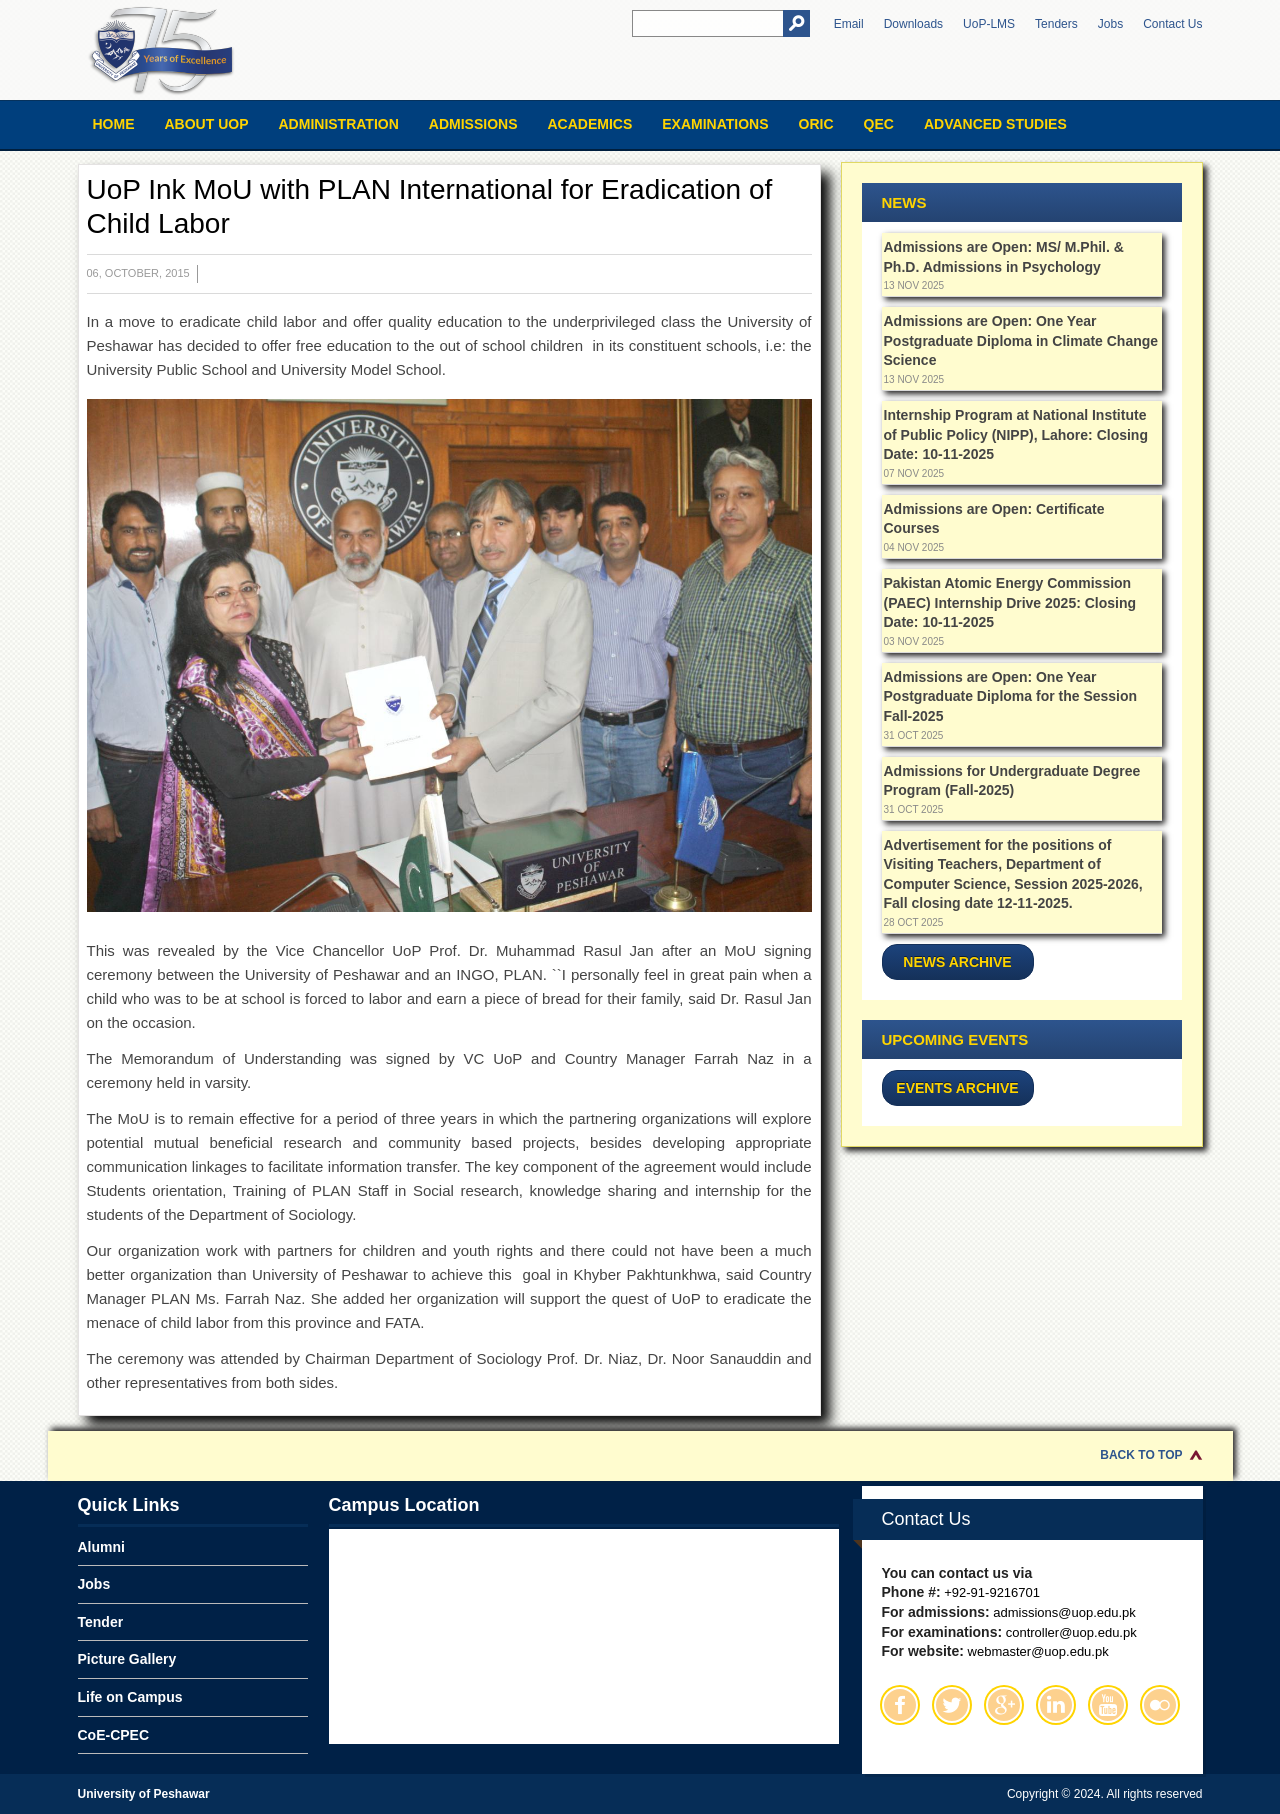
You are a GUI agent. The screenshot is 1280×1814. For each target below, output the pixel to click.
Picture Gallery (127, 1659)
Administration (339, 124)
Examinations (715, 124)
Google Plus (1004, 1705)
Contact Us (1172, 24)
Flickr (1160, 1705)
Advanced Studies (995, 124)
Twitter (952, 1705)
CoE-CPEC (114, 1735)
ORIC (816, 124)
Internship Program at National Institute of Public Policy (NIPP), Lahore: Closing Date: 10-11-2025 (1016, 434)
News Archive (957, 962)
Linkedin (1056, 1705)
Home (114, 124)
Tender (101, 1622)
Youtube (1108, 1705)
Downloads (913, 24)
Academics (589, 124)
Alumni (101, 1547)
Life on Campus (130, 1697)
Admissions (473, 124)
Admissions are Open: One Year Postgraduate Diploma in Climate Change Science (1021, 340)
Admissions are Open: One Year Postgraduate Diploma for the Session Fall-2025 (1011, 696)
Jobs (1110, 24)
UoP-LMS (989, 24)
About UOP (207, 124)
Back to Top (1141, 1455)
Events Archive (957, 1088)
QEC (879, 124)
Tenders (1056, 24)
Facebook (900, 1705)
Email (849, 24)
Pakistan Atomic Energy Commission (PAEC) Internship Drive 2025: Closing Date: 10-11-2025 (1010, 602)
